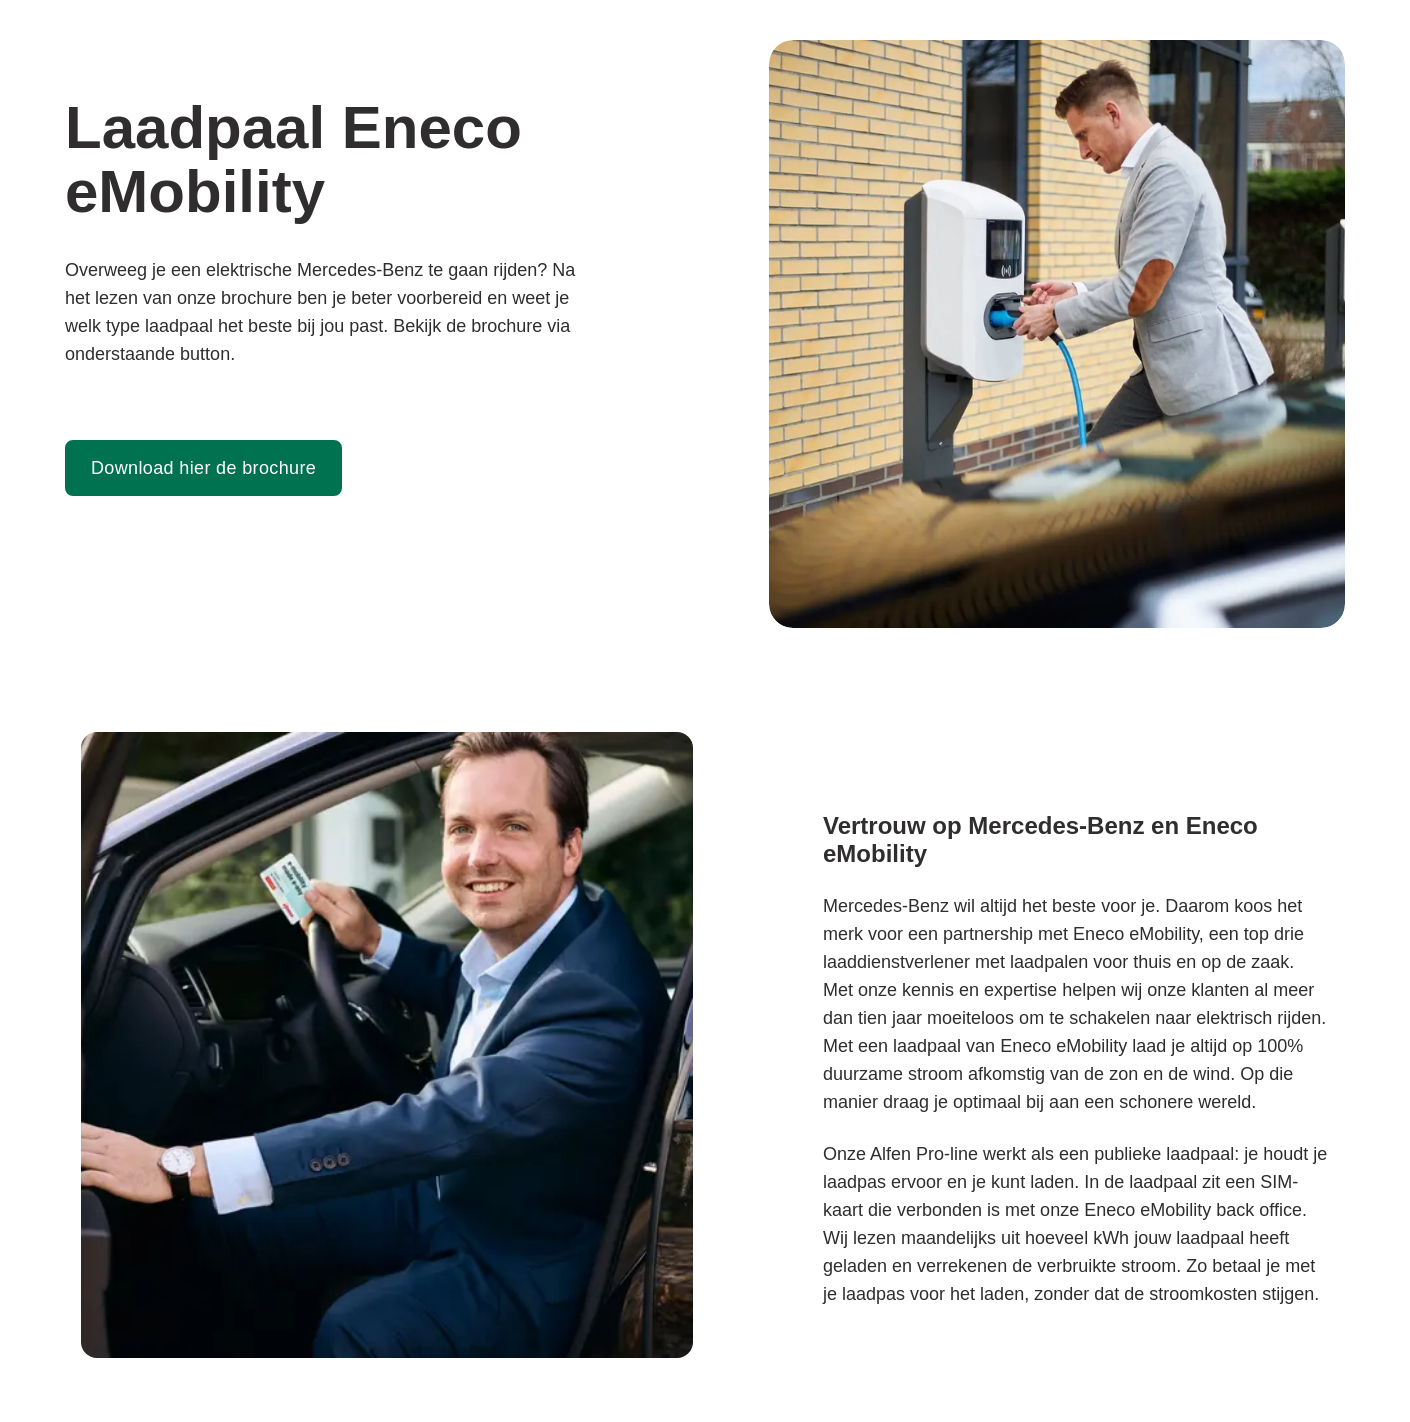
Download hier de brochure (203, 468)
